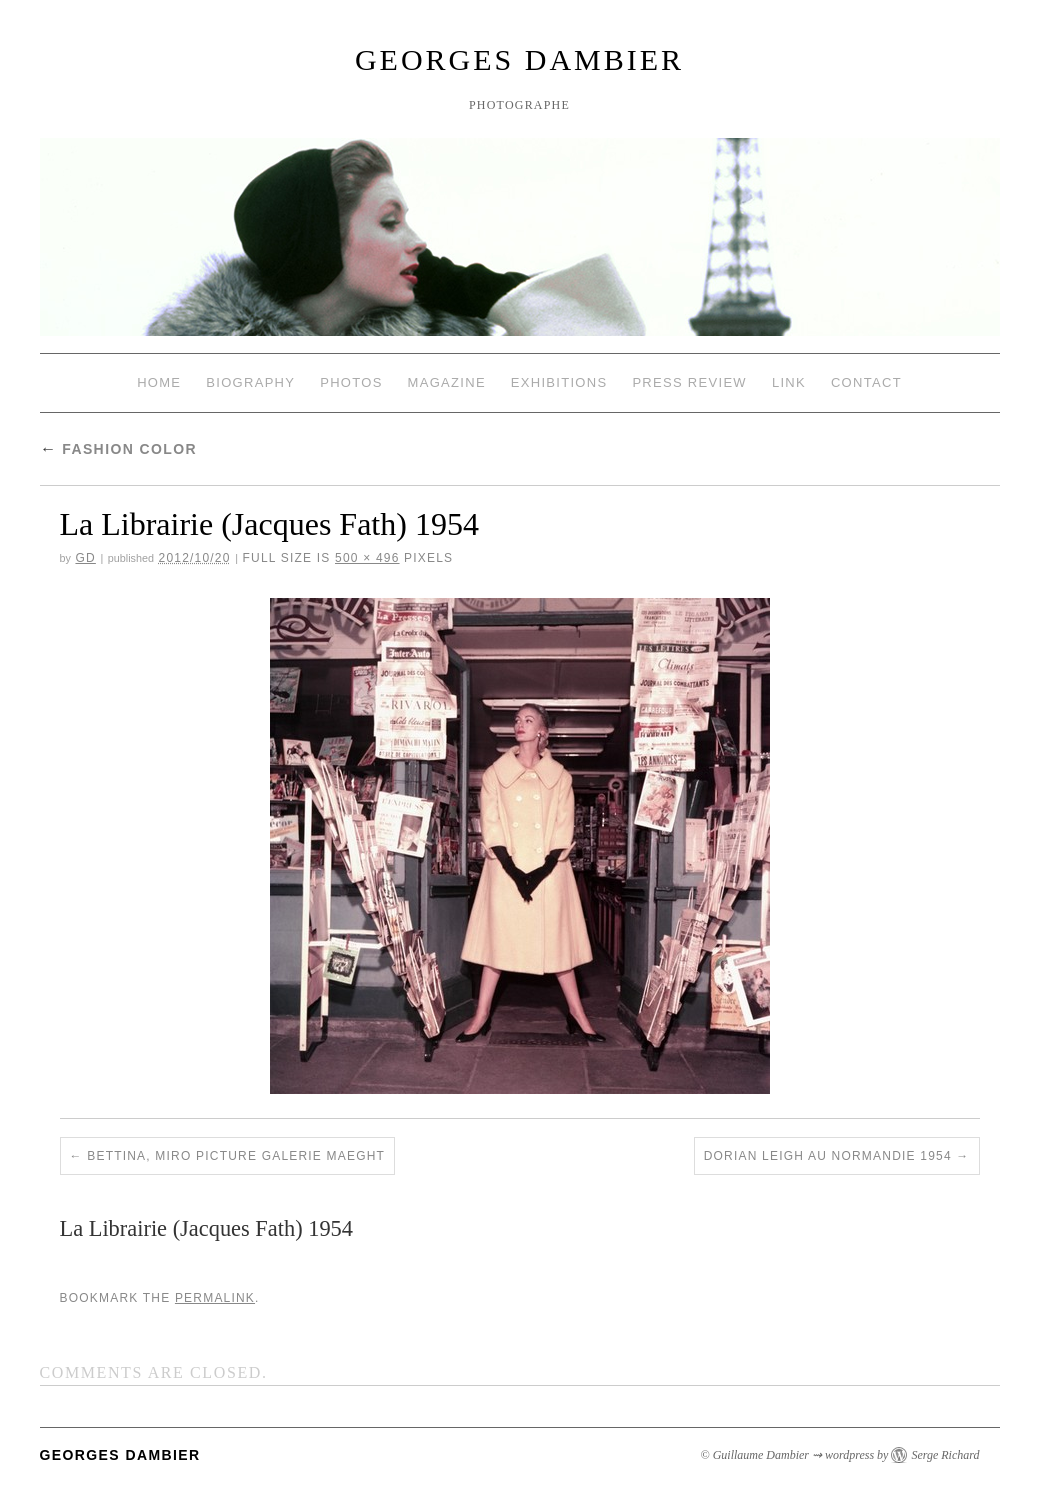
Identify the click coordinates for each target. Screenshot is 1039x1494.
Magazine (447, 382)
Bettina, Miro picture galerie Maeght (236, 1156)
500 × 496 (367, 558)
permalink (215, 1298)
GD (85, 558)
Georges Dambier (519, 59)
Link (789, 382)
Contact (866, 382)
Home (159, 382)
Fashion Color (119, 449)
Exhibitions (559, 382)
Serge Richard (945, 1455)
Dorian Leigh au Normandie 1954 (828, 1156)
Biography (250, 382)
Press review (689, 382)
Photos (351, 382)
